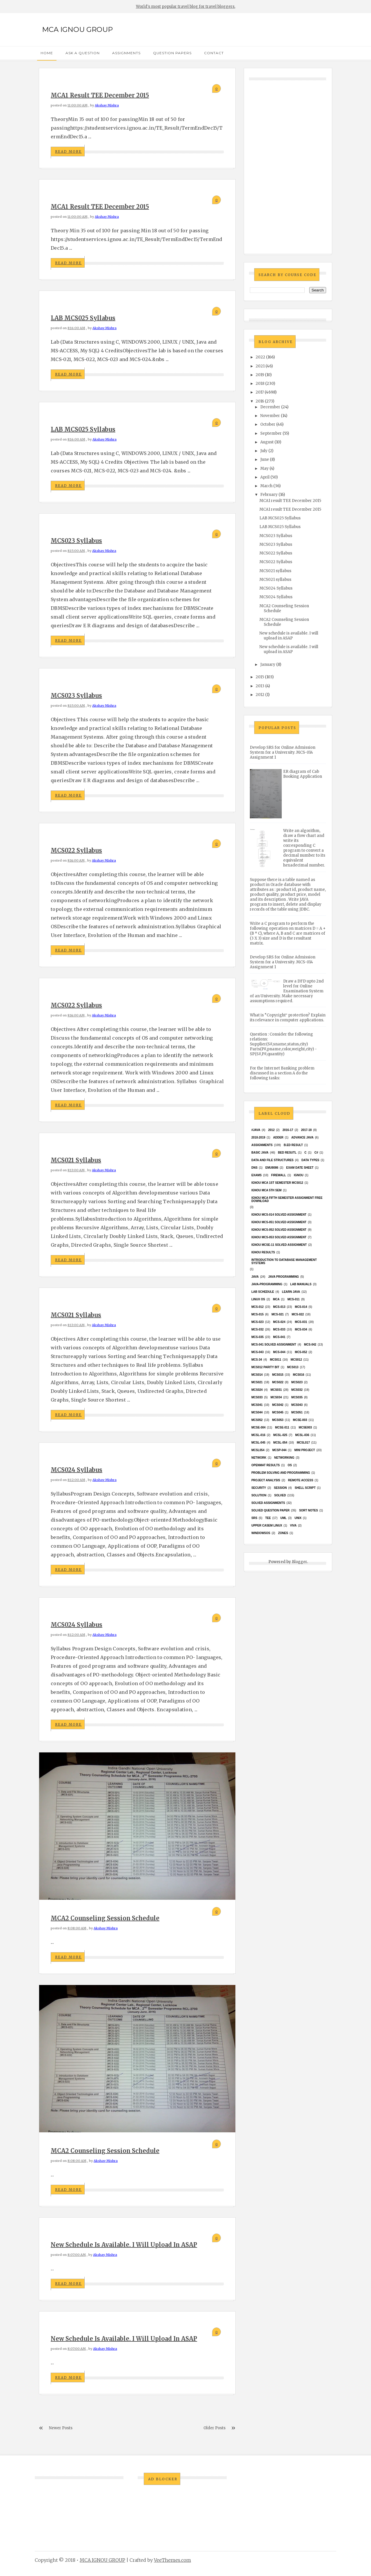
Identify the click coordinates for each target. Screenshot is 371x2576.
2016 (260, 401)
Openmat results (265, 1465)
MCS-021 (278, 1314)
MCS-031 (301, 1322)
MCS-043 (257, 1352)
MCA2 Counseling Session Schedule (105, 1918)
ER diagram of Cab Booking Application (302, 774)
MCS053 (277, 1420)
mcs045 (277, 1412)
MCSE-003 (300, 1420)
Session (280, 1487)
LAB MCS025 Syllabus (83, 318)
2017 (260, 392)
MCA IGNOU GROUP (77, 29)
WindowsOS (260, 1533)
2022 (260, 357)
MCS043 (297, 1404)
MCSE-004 (258, 1427)
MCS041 (257, 1404)
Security (258, 1487)
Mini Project (304, 1450)
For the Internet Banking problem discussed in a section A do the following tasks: (282, 1073)
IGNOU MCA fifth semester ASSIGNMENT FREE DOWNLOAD (286, 1199)
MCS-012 (257, 1306)
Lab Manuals (300, 1284)
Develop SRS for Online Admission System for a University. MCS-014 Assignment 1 (282, 752)
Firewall (278, 1175)
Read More (68, 151)
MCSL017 (303, 1442)
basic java (259, 1152)
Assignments (126, 53)
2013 (260, 686)
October (267, 424)
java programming (283, 1276)
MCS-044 (279, 1352)
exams (256, 1175)
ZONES (283, 1533)
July (264, 450)
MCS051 (297, 1412)
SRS (254, 1518)
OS (290, 1465)
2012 (260, 694)
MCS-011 (294, 1299)
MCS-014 (301, 1306)
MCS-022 (298, 1314)
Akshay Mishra (107, 105)
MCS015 (277, 1374)
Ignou (298, 1175)
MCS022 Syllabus (76, 850)
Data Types (310, 1160)
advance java (302, 1137)
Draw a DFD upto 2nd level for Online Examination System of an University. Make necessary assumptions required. (287, 991)
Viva (293, 1525)
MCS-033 (279, 1329)
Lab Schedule (262, 1291)
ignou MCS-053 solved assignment (278, 1237)
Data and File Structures (272, 1160)
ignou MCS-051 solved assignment (278, 1222)
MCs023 (297, 1382)
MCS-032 (257, 1329)
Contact (214, 53)
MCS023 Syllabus (76, 540)
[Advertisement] (288, 161)
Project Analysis (265, 1480)
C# (316, 1152)
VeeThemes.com (172, 2560)
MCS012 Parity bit (265, 1367)
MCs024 (257, 1389)
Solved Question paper (270, 1510)
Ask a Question (83, 53)
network (258, 1457)
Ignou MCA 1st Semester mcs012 (277, 1182)
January (267, 664)
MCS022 (277, 1382)
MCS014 (257, 1374)
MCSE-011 (282, 1427)
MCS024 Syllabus (76, 1469)
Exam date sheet (299, 1167)
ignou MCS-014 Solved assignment (278, 1214)
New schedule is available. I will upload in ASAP (124, 2244)
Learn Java (291, 1291)
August (267, 442)
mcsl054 (257, 1450)
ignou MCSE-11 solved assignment (279, 1244)
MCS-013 (279, 1306)
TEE (268, 1518)
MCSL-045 (258, 1442)
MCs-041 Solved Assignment (273, 1344)
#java (255, 1130)
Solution (258, 1495)
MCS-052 (301, 1352)
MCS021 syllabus (76, 1160)
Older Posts (214, 2427)
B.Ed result (293, 1145)
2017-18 (306, 1130)
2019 (260, 374)
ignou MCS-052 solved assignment (278, 1229)
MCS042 (277, 1404)
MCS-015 (257, 1314)
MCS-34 (256, 1359)
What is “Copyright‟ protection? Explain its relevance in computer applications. (287, 1018)
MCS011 (275, 1359)
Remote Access (300, 1480)
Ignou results (263, 1252)
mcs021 (257, 1382)
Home (47, 53)
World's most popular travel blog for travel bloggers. (185, 6)
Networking (284, 1457)
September (271, 433)
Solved (280, 1495)
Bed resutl (287, 1152)
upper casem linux (266, 1525)
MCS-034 (301, 1329)
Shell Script (305, 1487)
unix (297, 1518)
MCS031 (276, 1389)
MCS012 (296, 1359)
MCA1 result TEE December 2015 (100, 95)
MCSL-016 (258, 1435)
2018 (260, 383)
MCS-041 (279, 1337)
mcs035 (297, 1397)
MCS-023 (257, 1322)
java (255, 1276)
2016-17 (288, 1130)
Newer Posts (60, 2427)
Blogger (299, 1561)
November (270, 415)
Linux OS (258, 1299)
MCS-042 (310, 1344)
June (264, 459)
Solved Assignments (268, 1502)
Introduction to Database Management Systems (284, 1261)
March (266, 485)
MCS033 (257, 1397)
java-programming (266, 1284)
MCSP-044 (279, 1450)
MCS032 (297, 1389)
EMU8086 (271, 1167)
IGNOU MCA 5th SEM (266, 1190)
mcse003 (305, 1427)
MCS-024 (279, 1322)
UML (283, 1518)
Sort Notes (308, 1510)
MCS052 (257, 1420)
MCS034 (276, 1397)
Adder (278, 1137)
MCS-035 (257, 1337)
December (270, 407)
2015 (260, 677)
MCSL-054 (280, 1442)
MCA (276, 1299)
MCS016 (298, 1374)
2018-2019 (258, 1137)
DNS (254, 1167)
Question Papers (172, 53)
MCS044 (257, 1412)
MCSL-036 (302, 1435)
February (269, 494)
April (265, 477)
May (264, 468)
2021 (260, 366)
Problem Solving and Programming (280, 1472)
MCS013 (293, 1367)
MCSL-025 (280, 1435)
